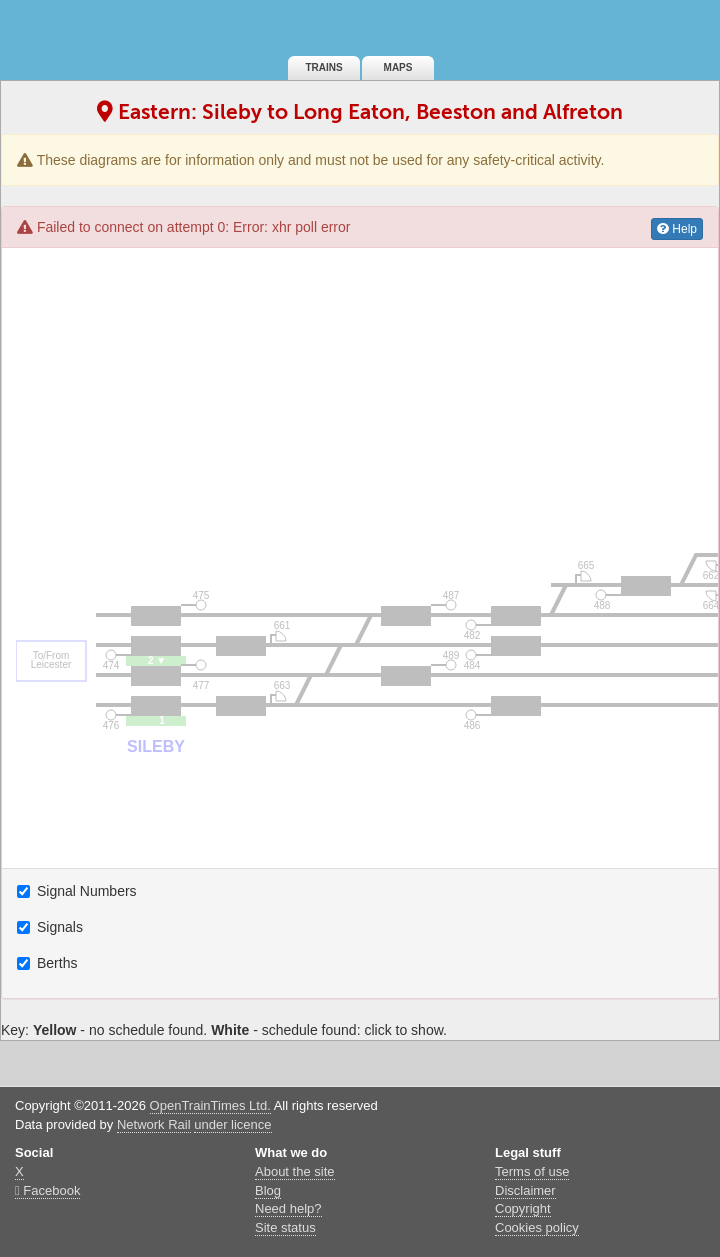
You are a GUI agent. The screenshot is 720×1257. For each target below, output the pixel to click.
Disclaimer (525, 1190)
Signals (52, 927)
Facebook (47, 1190)
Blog (268, 1190)
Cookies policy (537, 1227)
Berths (49, 963)
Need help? (288, 1208)
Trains (323, 67)
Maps (398, 67)
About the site (295, 1171)
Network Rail (154, 1124)
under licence (232, 1124)
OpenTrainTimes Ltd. (210, 1105)
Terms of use (532, 1171)
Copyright (523, 1208)
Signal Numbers (79, 891)
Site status (285, 1227)
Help (677, 229)
